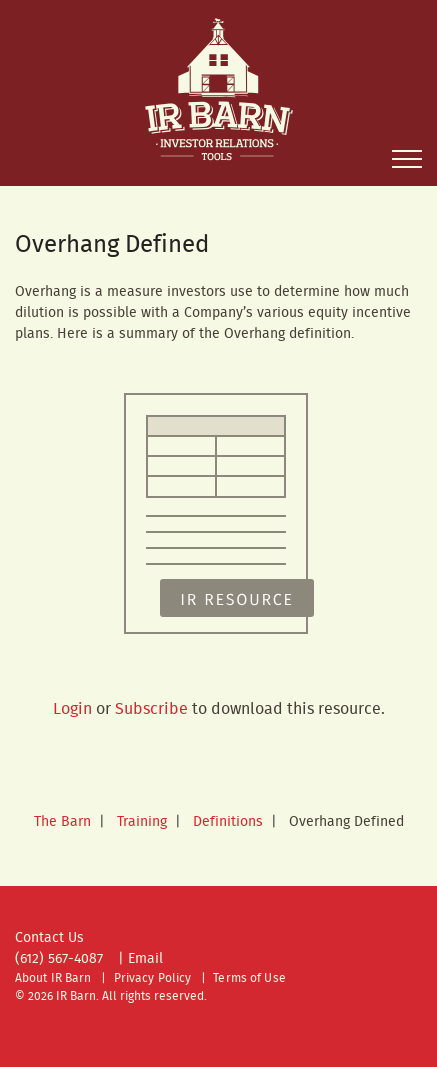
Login (72, 709)
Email (145, 959)
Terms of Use (249, 978)
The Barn (62, 822)
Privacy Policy (153, 978)
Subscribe (151, 709)
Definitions (228, 822)
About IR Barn (53, 978)
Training (142, 822)
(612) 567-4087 (59, 959)
